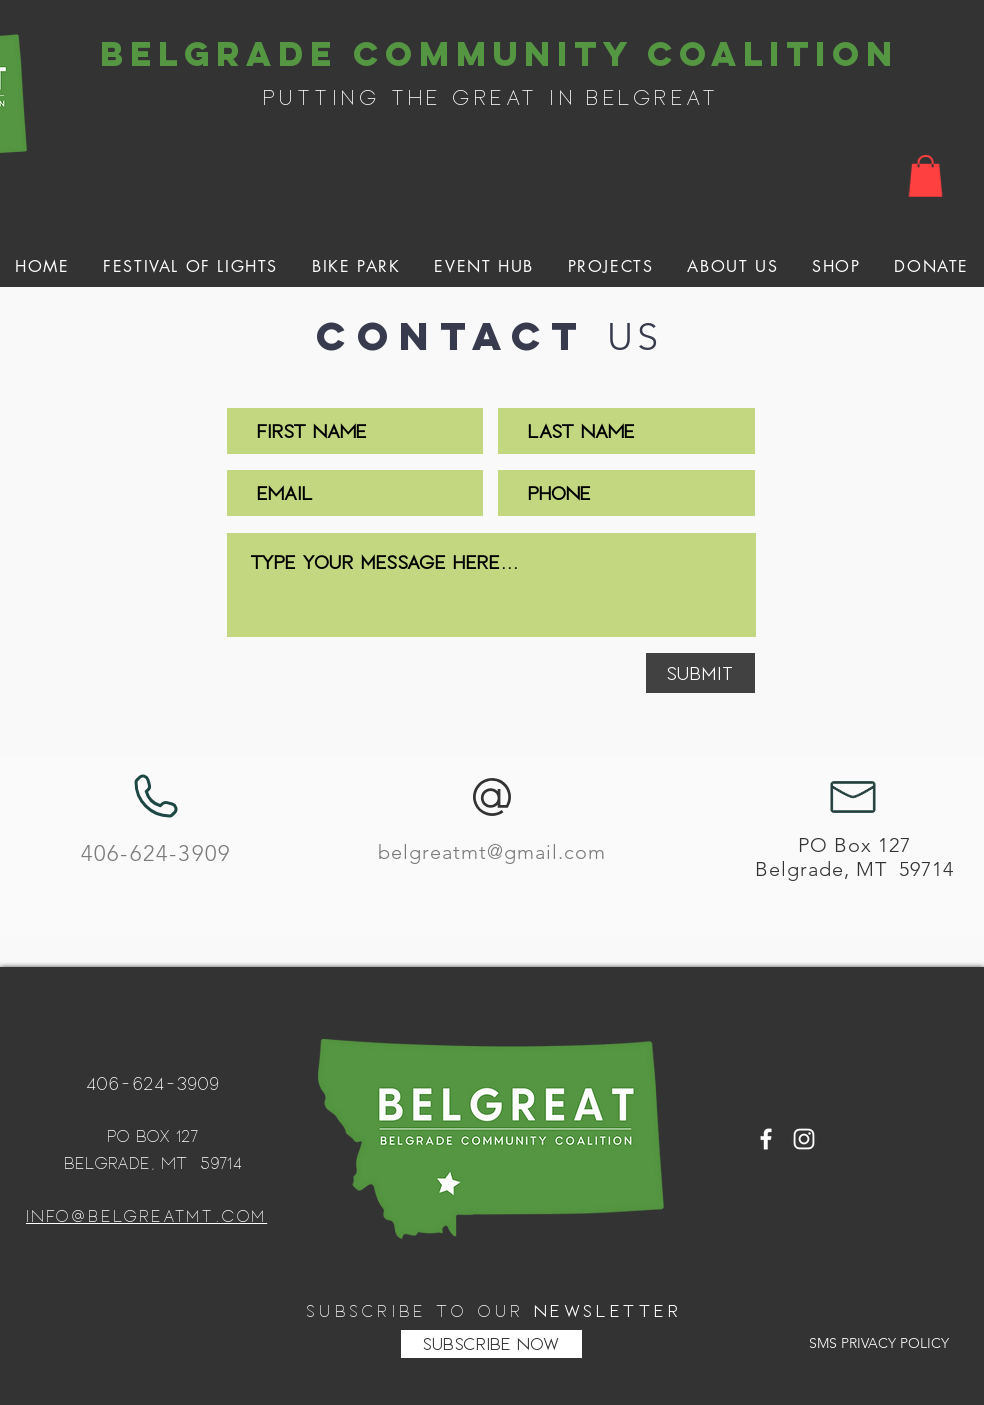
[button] (925, 176)
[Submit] (700, 673)
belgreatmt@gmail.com (492, 852)
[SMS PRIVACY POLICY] (879, 1344)
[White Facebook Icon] (766, 1139)
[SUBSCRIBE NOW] (491, 1344)
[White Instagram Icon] (804, 1139)
